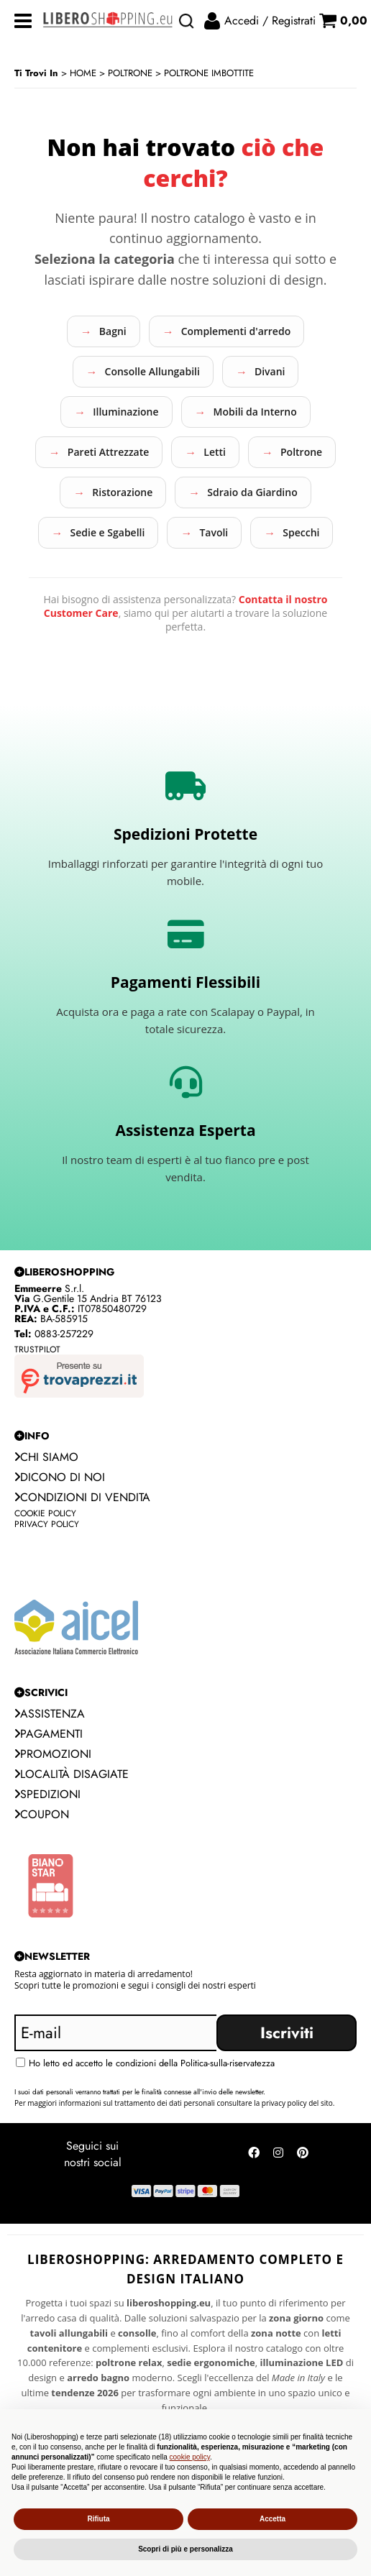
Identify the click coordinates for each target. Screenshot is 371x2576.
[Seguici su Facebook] (254, 2155)
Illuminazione (125, 411)
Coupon (41, 1814)
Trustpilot (37, 1349)
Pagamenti (48, 1733)
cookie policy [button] (190, 2457)
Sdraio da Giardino (252, 492)
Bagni (113, 331)
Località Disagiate (71, 1774)
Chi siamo (46, 1457)
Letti (214, 452)
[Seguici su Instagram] (278, 2155)
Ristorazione (122, 492)
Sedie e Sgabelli (107, 532)
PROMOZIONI (52, 1754)
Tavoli (213, 532)
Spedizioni (47, 1794)
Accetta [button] (272, 2519)
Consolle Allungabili (152, 371)
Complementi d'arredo (236, 331)
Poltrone (301, 452)
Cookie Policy (45, 1513)
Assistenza (49, 1713)
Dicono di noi (59, 1477)
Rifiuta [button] (98, 2519)
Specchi (301, 532)
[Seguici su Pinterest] (302, 2155)
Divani (270, 371)
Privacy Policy (46, 1524)
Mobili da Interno (255, 411)
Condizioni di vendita (82, 1497)
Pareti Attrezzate (108, 452)
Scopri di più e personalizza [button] (185, 2549)
